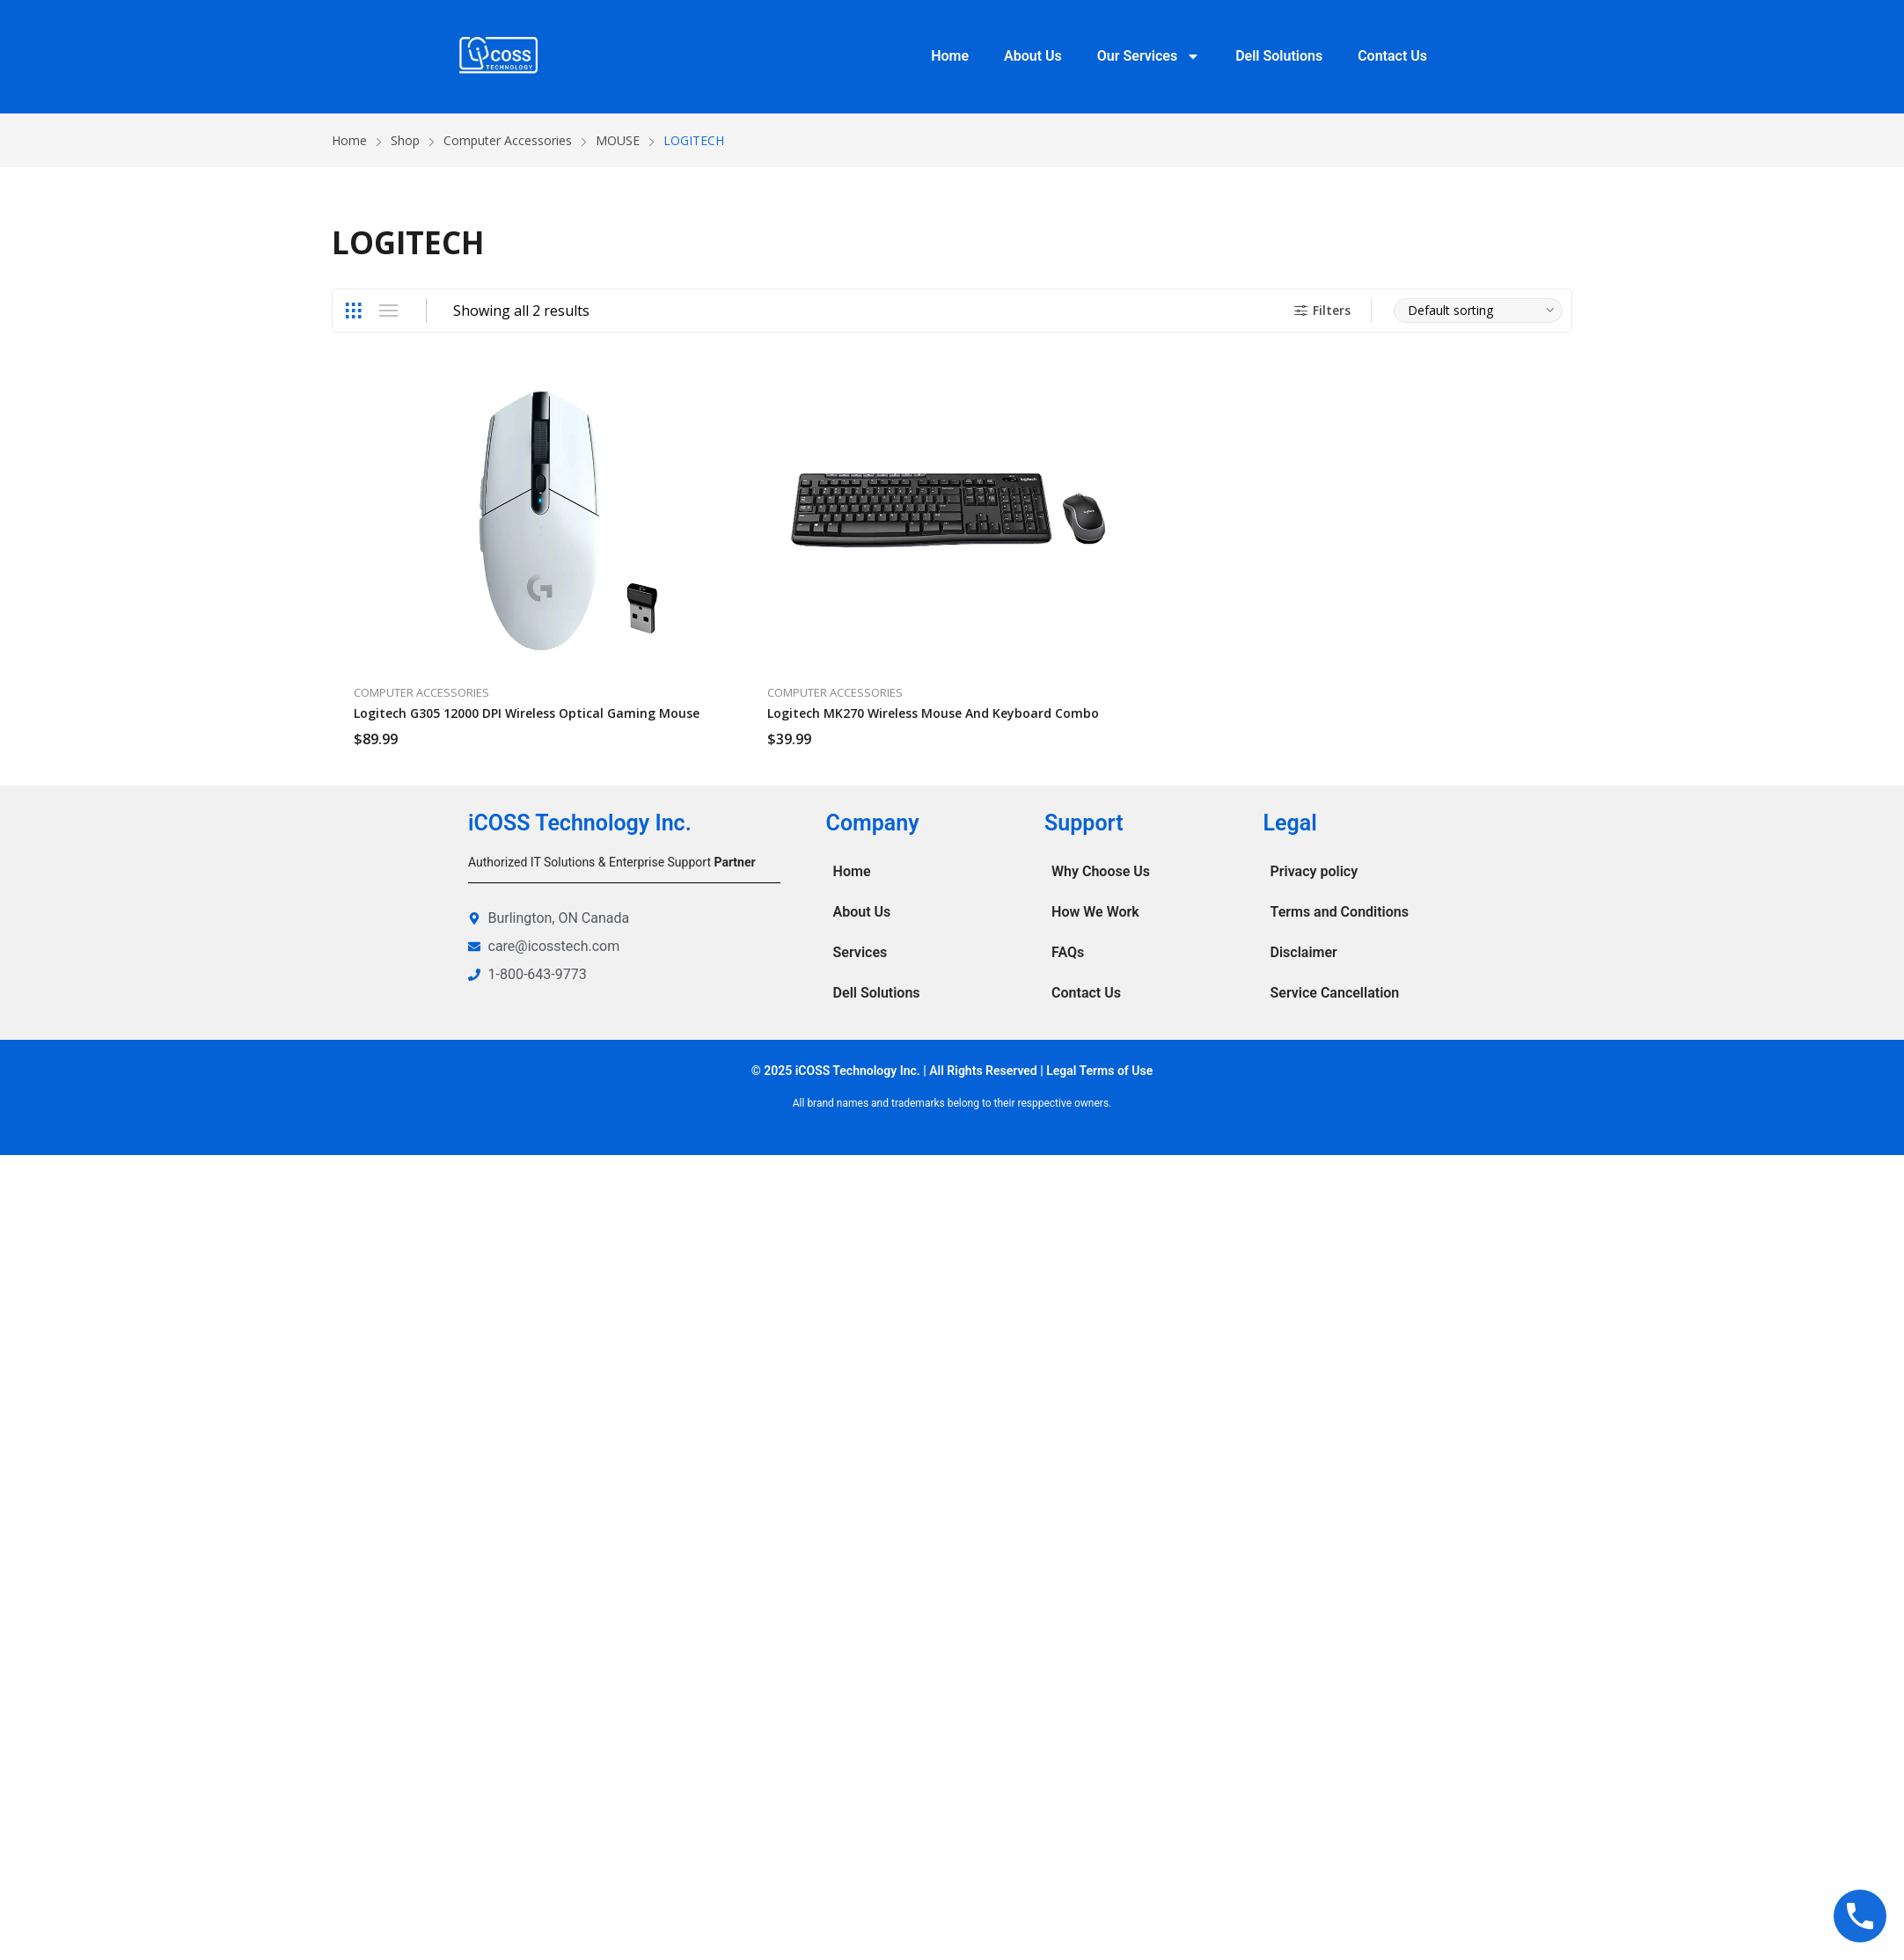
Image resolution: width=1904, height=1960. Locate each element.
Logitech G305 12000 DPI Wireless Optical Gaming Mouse (526, 713)
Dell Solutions (1278, 56)
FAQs (1067, 952)
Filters (1320, 310)
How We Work (1095, 911)
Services (860, 952)
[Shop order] (1478, 310)
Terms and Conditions (1340, 911)
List (388, 310)
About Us (1033, 56)
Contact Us (1392, 56)
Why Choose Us (1100, 871)
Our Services (1148, 56)
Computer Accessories (421, 692)
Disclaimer (1304, 952)
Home (950, 56)
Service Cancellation (1335, 992)
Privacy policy (1314, 871)
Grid (352, 310)
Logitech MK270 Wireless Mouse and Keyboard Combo (933, 713)
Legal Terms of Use (1099, 1071)
